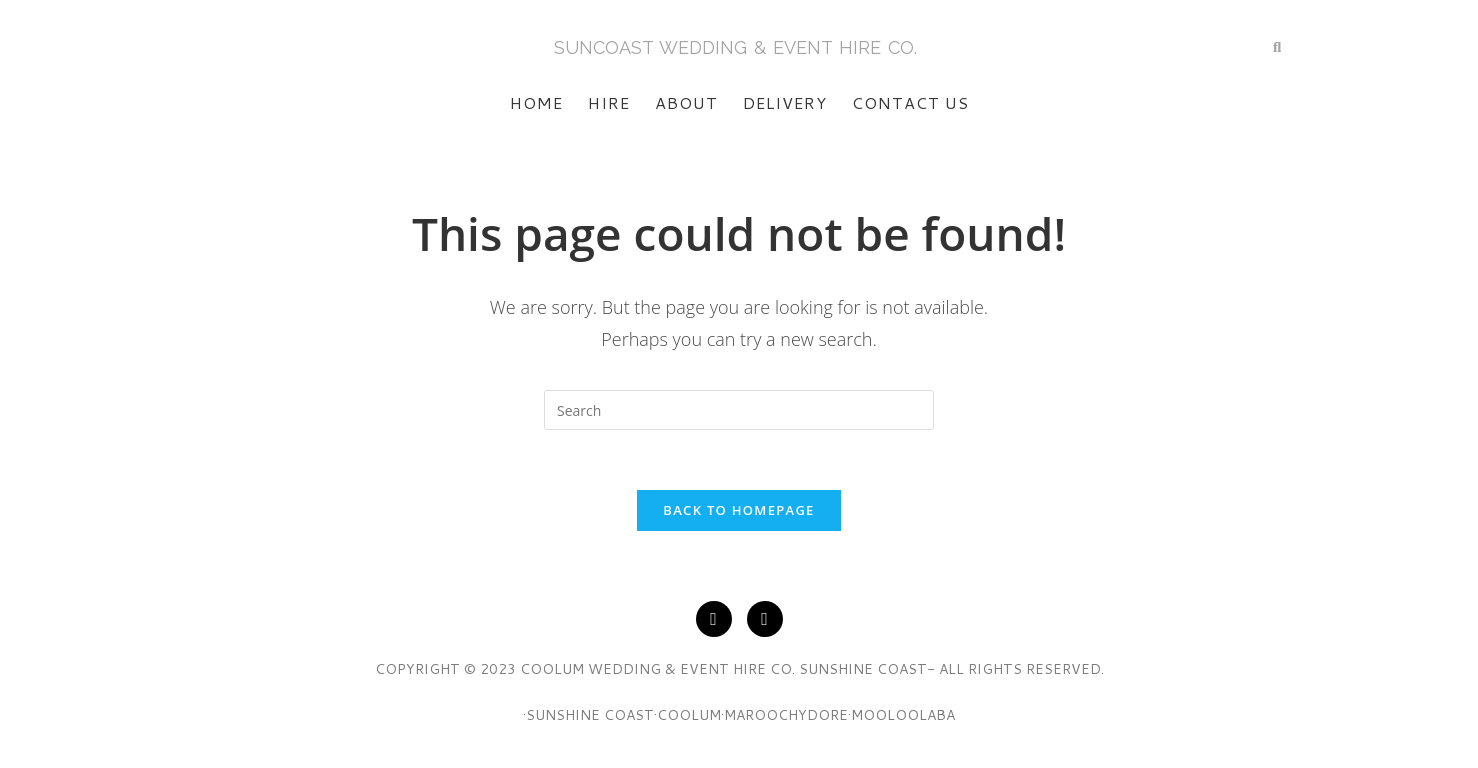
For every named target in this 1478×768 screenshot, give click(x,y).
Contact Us (910, 102)
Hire (609, 102)
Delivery (785, 102)
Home (536, 102)
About (686, 102)
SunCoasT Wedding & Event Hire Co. (735, 47)
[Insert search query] (739, 410)
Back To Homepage (738, 510)
